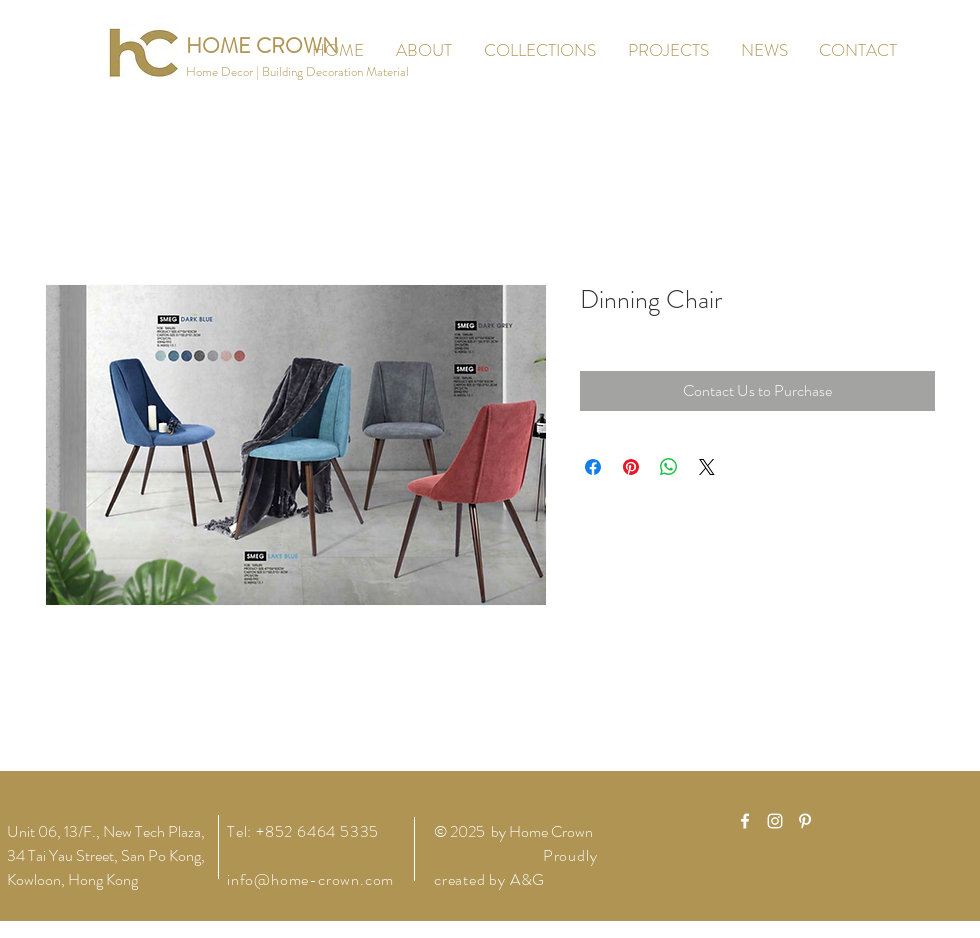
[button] (297, 72)
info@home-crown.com (310, 879)
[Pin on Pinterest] (631, 467)
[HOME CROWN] (262, 46)
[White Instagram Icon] (775, 821)
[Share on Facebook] (593, 467)
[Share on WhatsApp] (669, 467)
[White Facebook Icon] (745, 821)
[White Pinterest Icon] (805, 821)
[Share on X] (707, 467)
